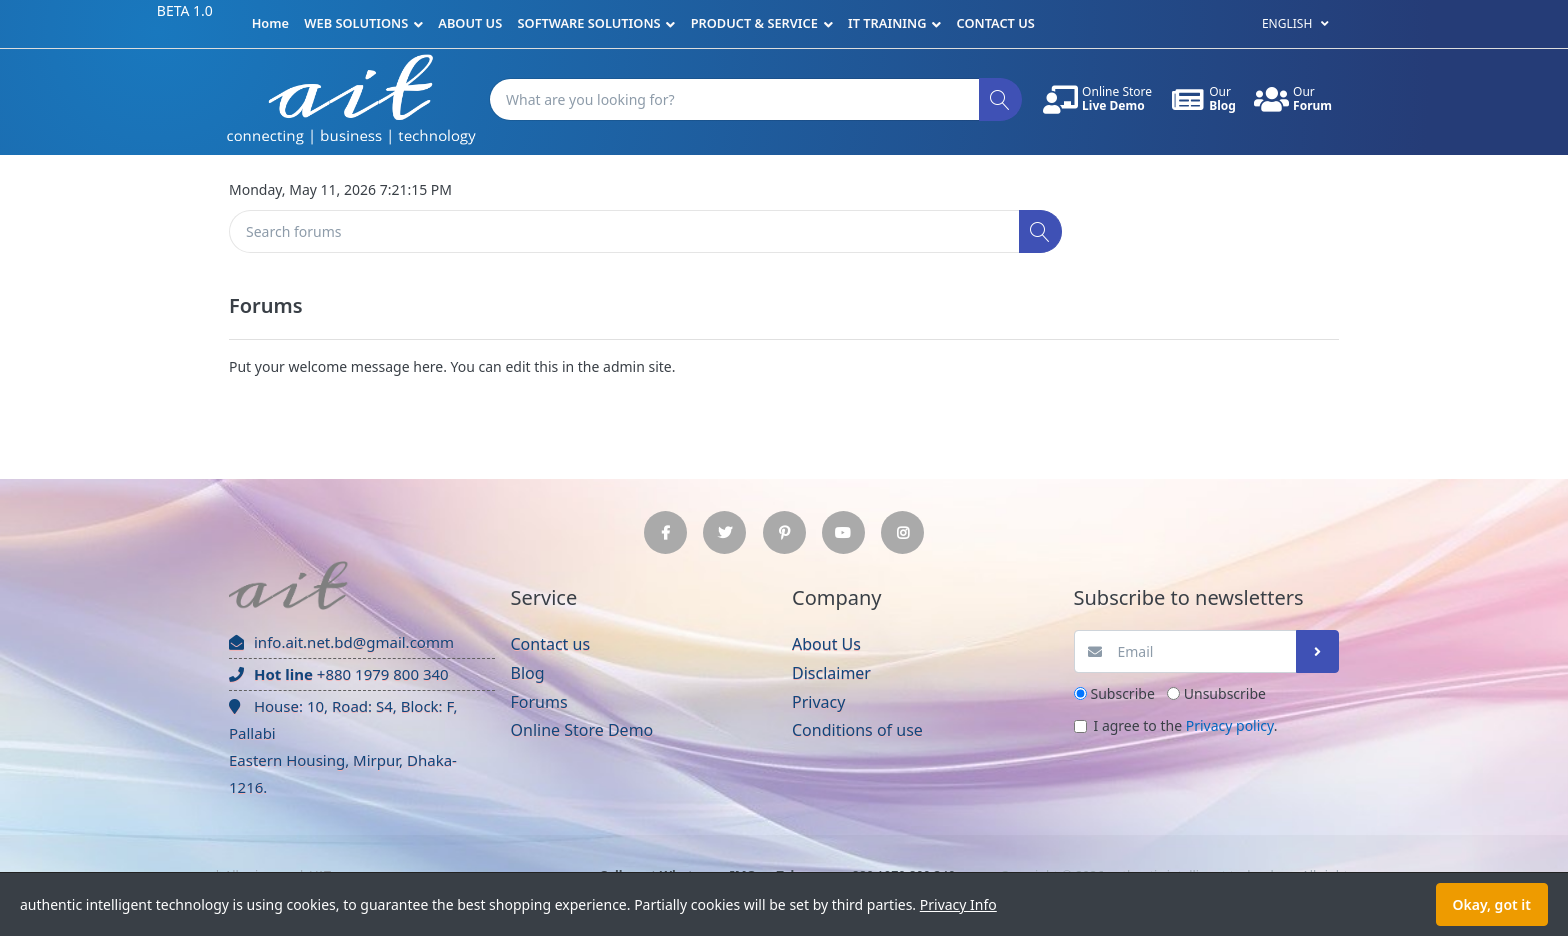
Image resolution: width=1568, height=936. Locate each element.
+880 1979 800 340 (339, 674)
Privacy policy (1230, 725)
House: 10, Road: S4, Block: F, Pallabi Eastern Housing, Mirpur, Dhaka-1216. (343, 746)
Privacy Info (958, 904)
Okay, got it (1492, 904)
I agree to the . (1186, 725)
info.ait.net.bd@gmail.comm (341, 642)
